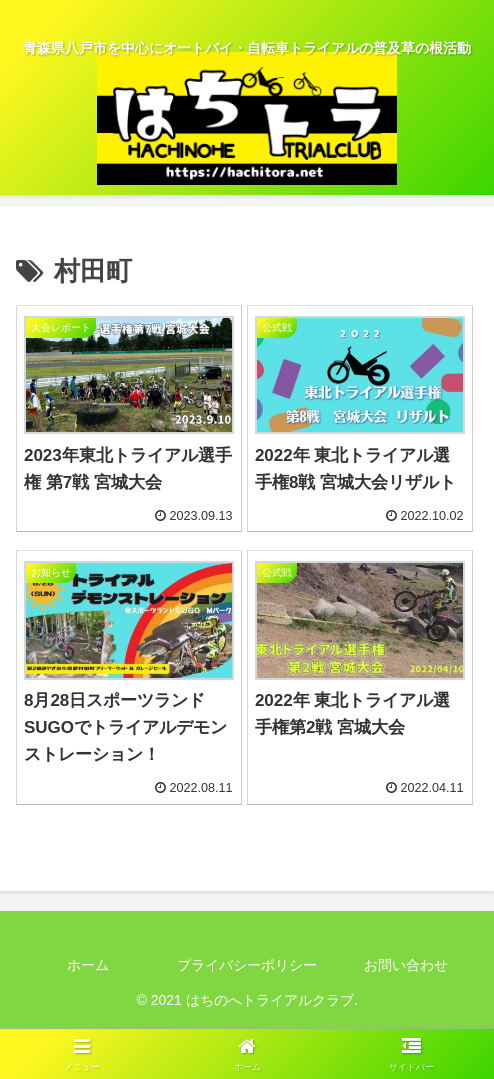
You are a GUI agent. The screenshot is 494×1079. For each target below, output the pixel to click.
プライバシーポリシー (247, 965)
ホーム (88, 965)
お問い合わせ (406, 965)
